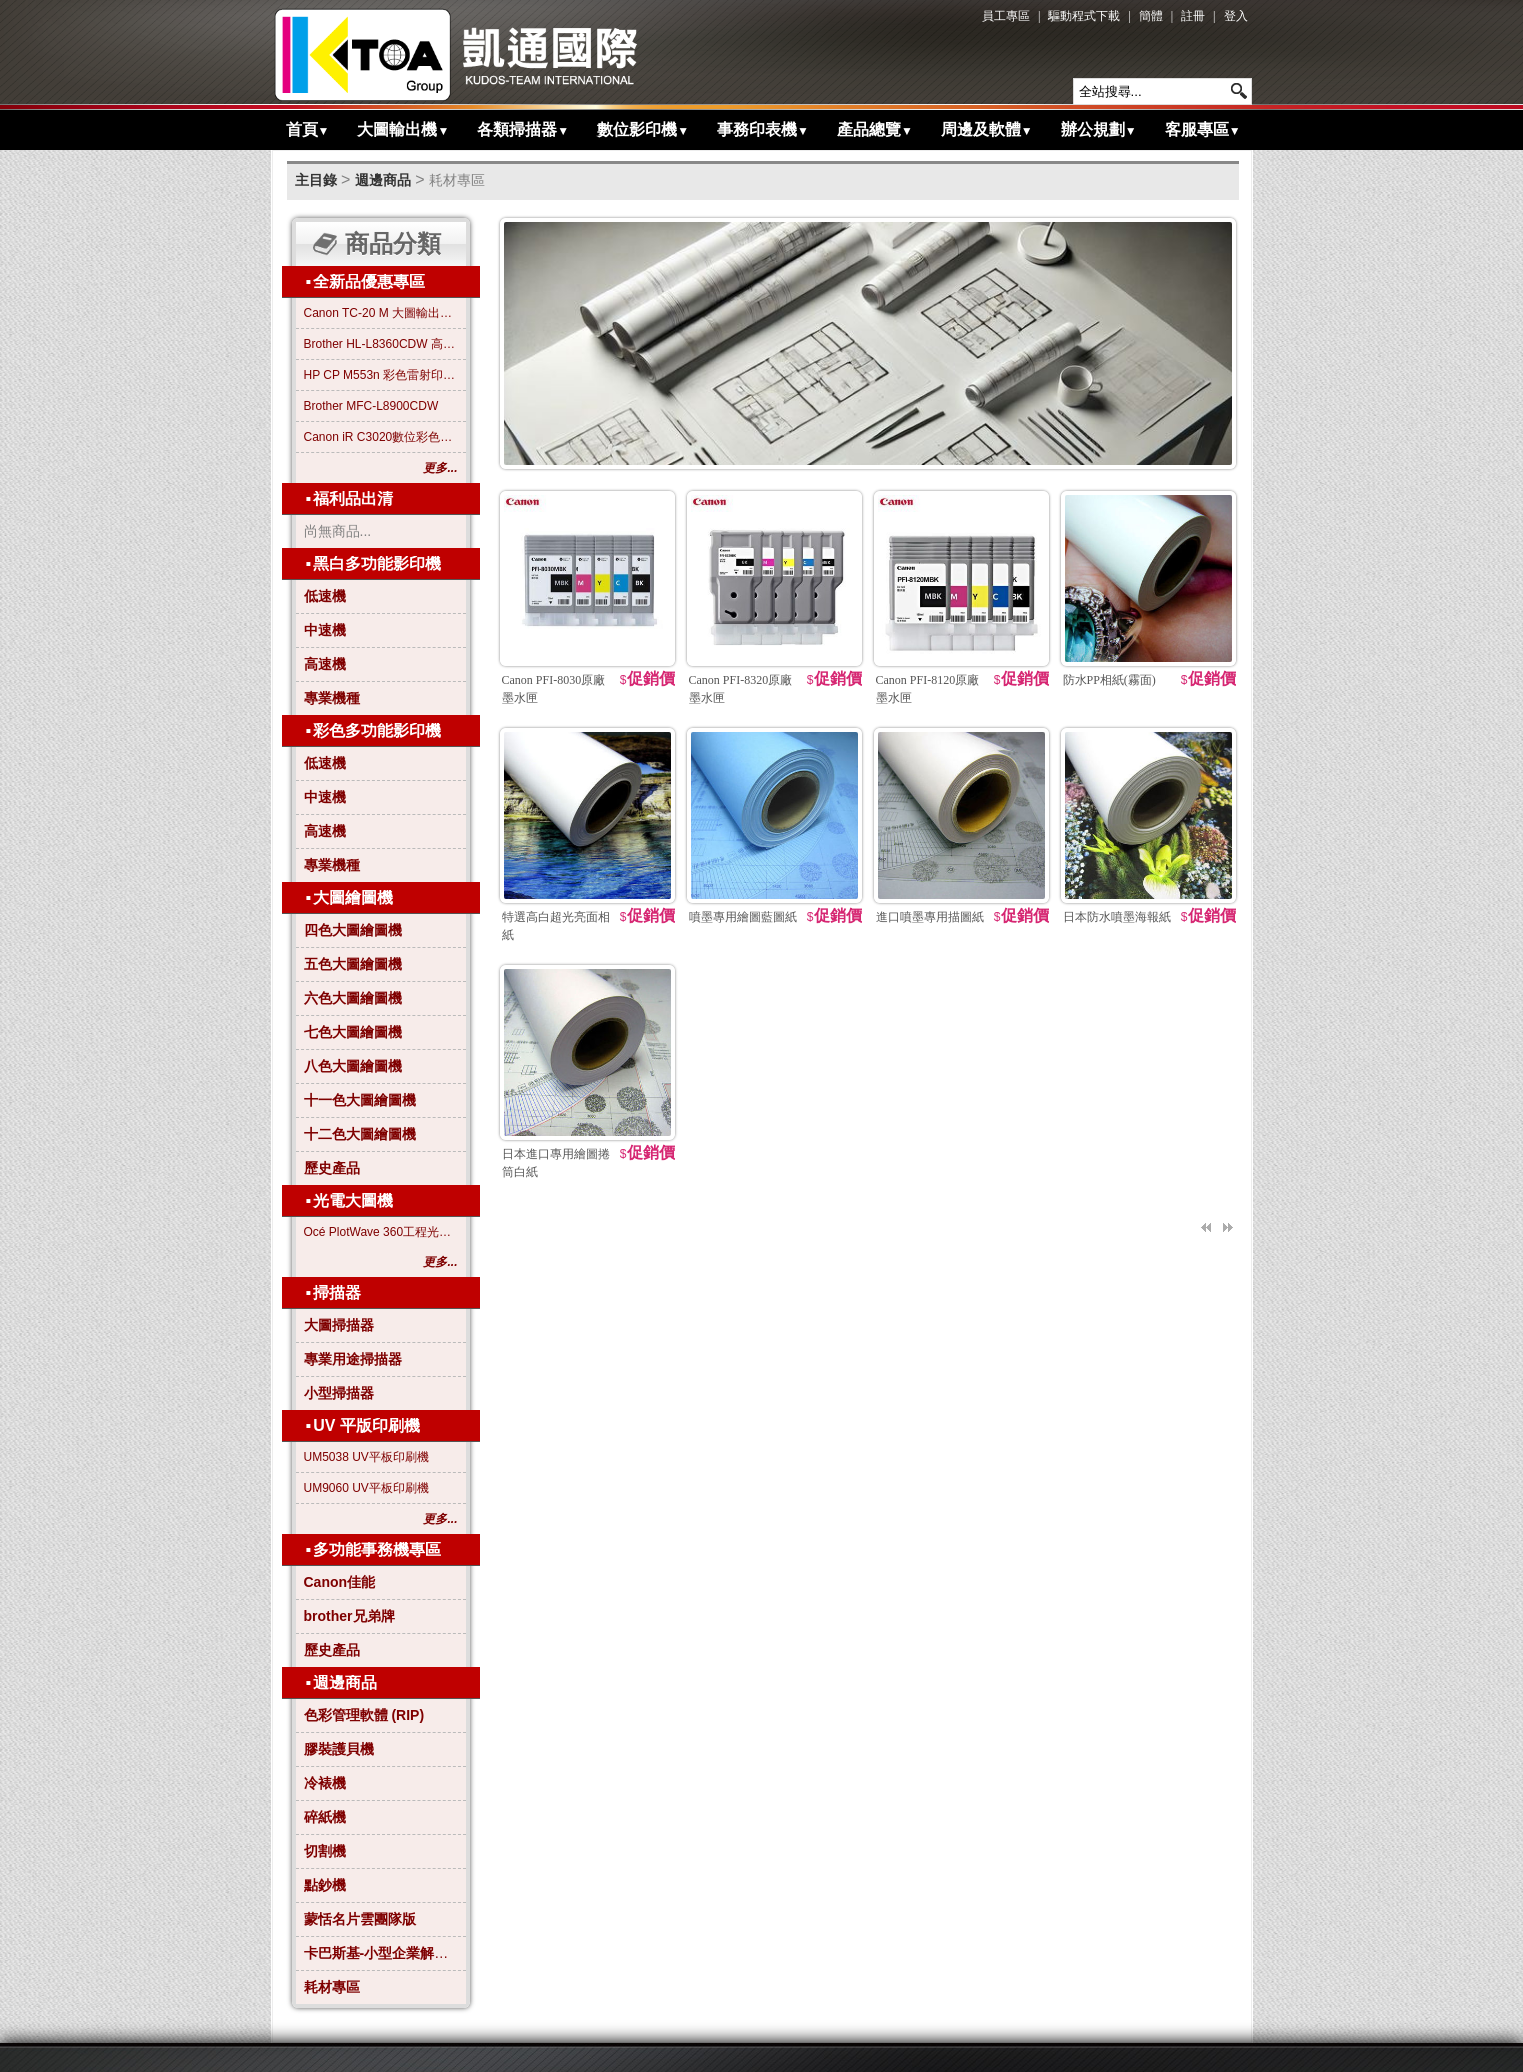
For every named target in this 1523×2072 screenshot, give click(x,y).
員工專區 (1006, 16)
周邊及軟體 (987, 129)
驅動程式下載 (1084, 16)
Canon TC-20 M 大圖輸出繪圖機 (381, 313)
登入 (1236, 16)
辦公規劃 (1099, 129)
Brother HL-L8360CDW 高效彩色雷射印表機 (381, 344)
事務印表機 (763, 129)
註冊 (1193, 16)
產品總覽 (875, 129)
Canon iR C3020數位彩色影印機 (381, 437)
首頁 (308, 129)
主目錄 (316, 180)
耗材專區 (457, 180)
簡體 (1151, 16)
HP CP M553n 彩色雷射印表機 (381, 375)
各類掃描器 (523, 129)
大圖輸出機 (403, 129)
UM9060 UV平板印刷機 (366, 1488)
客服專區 (1203, 129)
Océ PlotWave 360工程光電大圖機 (381, 1232)
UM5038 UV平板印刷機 (366, 1457)
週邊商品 (383, 180)
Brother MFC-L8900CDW (371, 406)
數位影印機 (643, 129)
